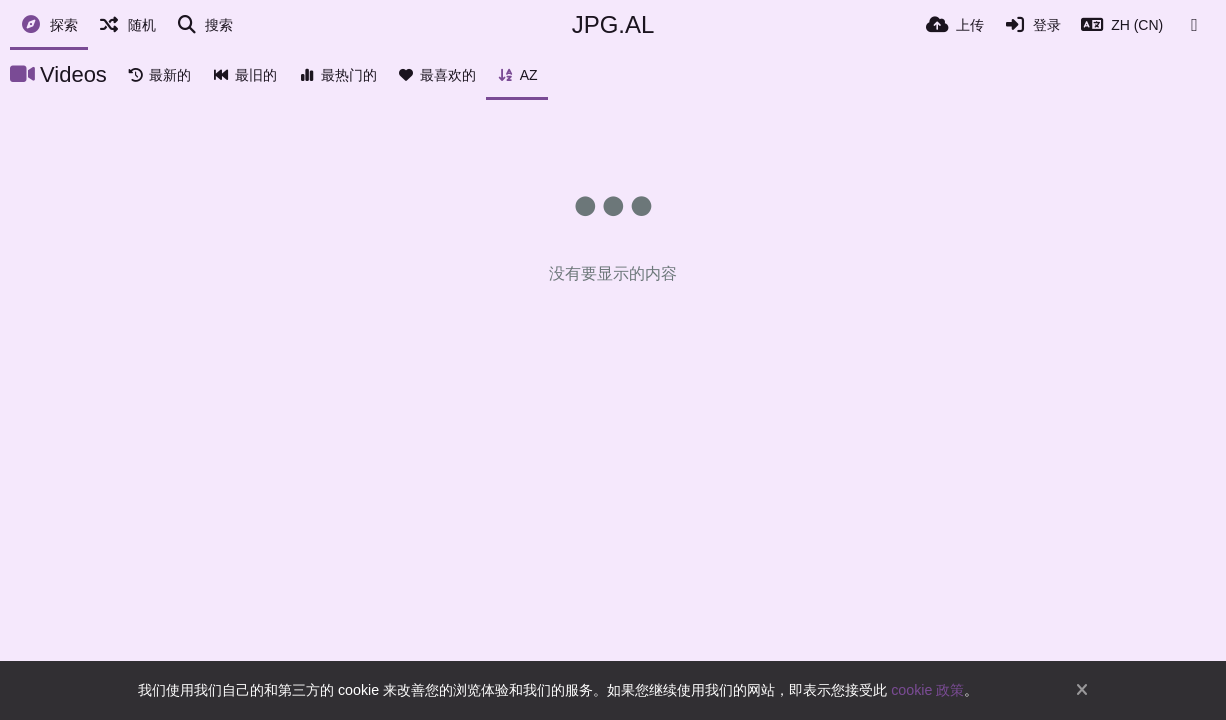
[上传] (955, 25)
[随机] (127, 25)
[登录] (1033, 25)
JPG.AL (613, 24)
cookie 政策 (927, 690)
